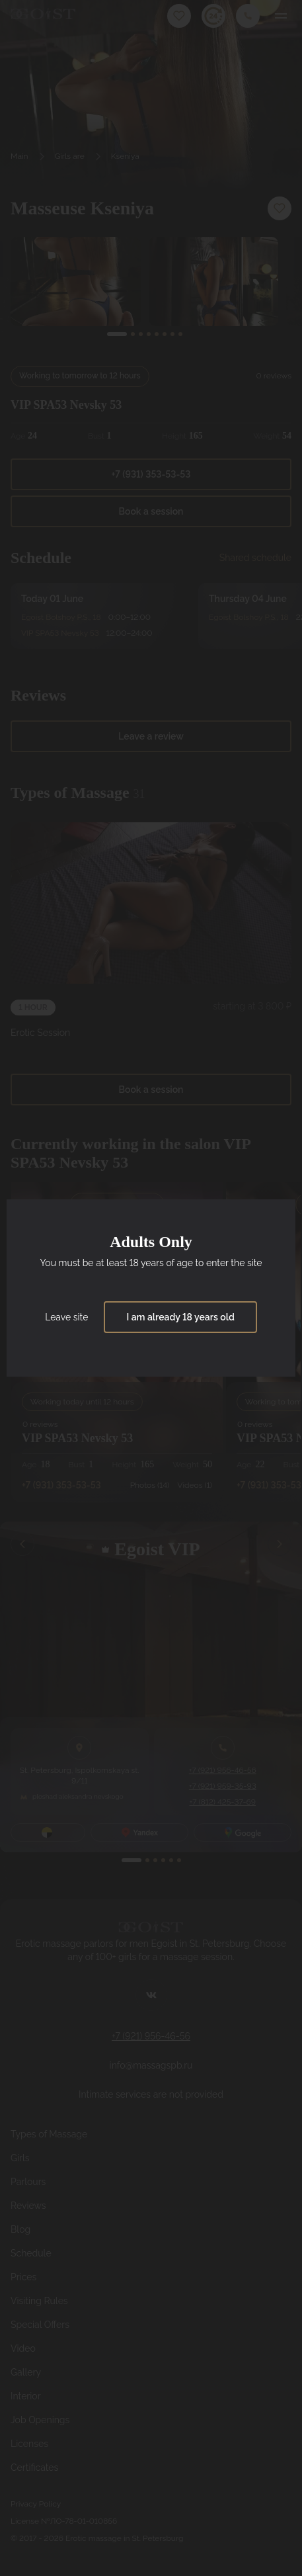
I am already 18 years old (180, 1317)
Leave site (66, 1317)
